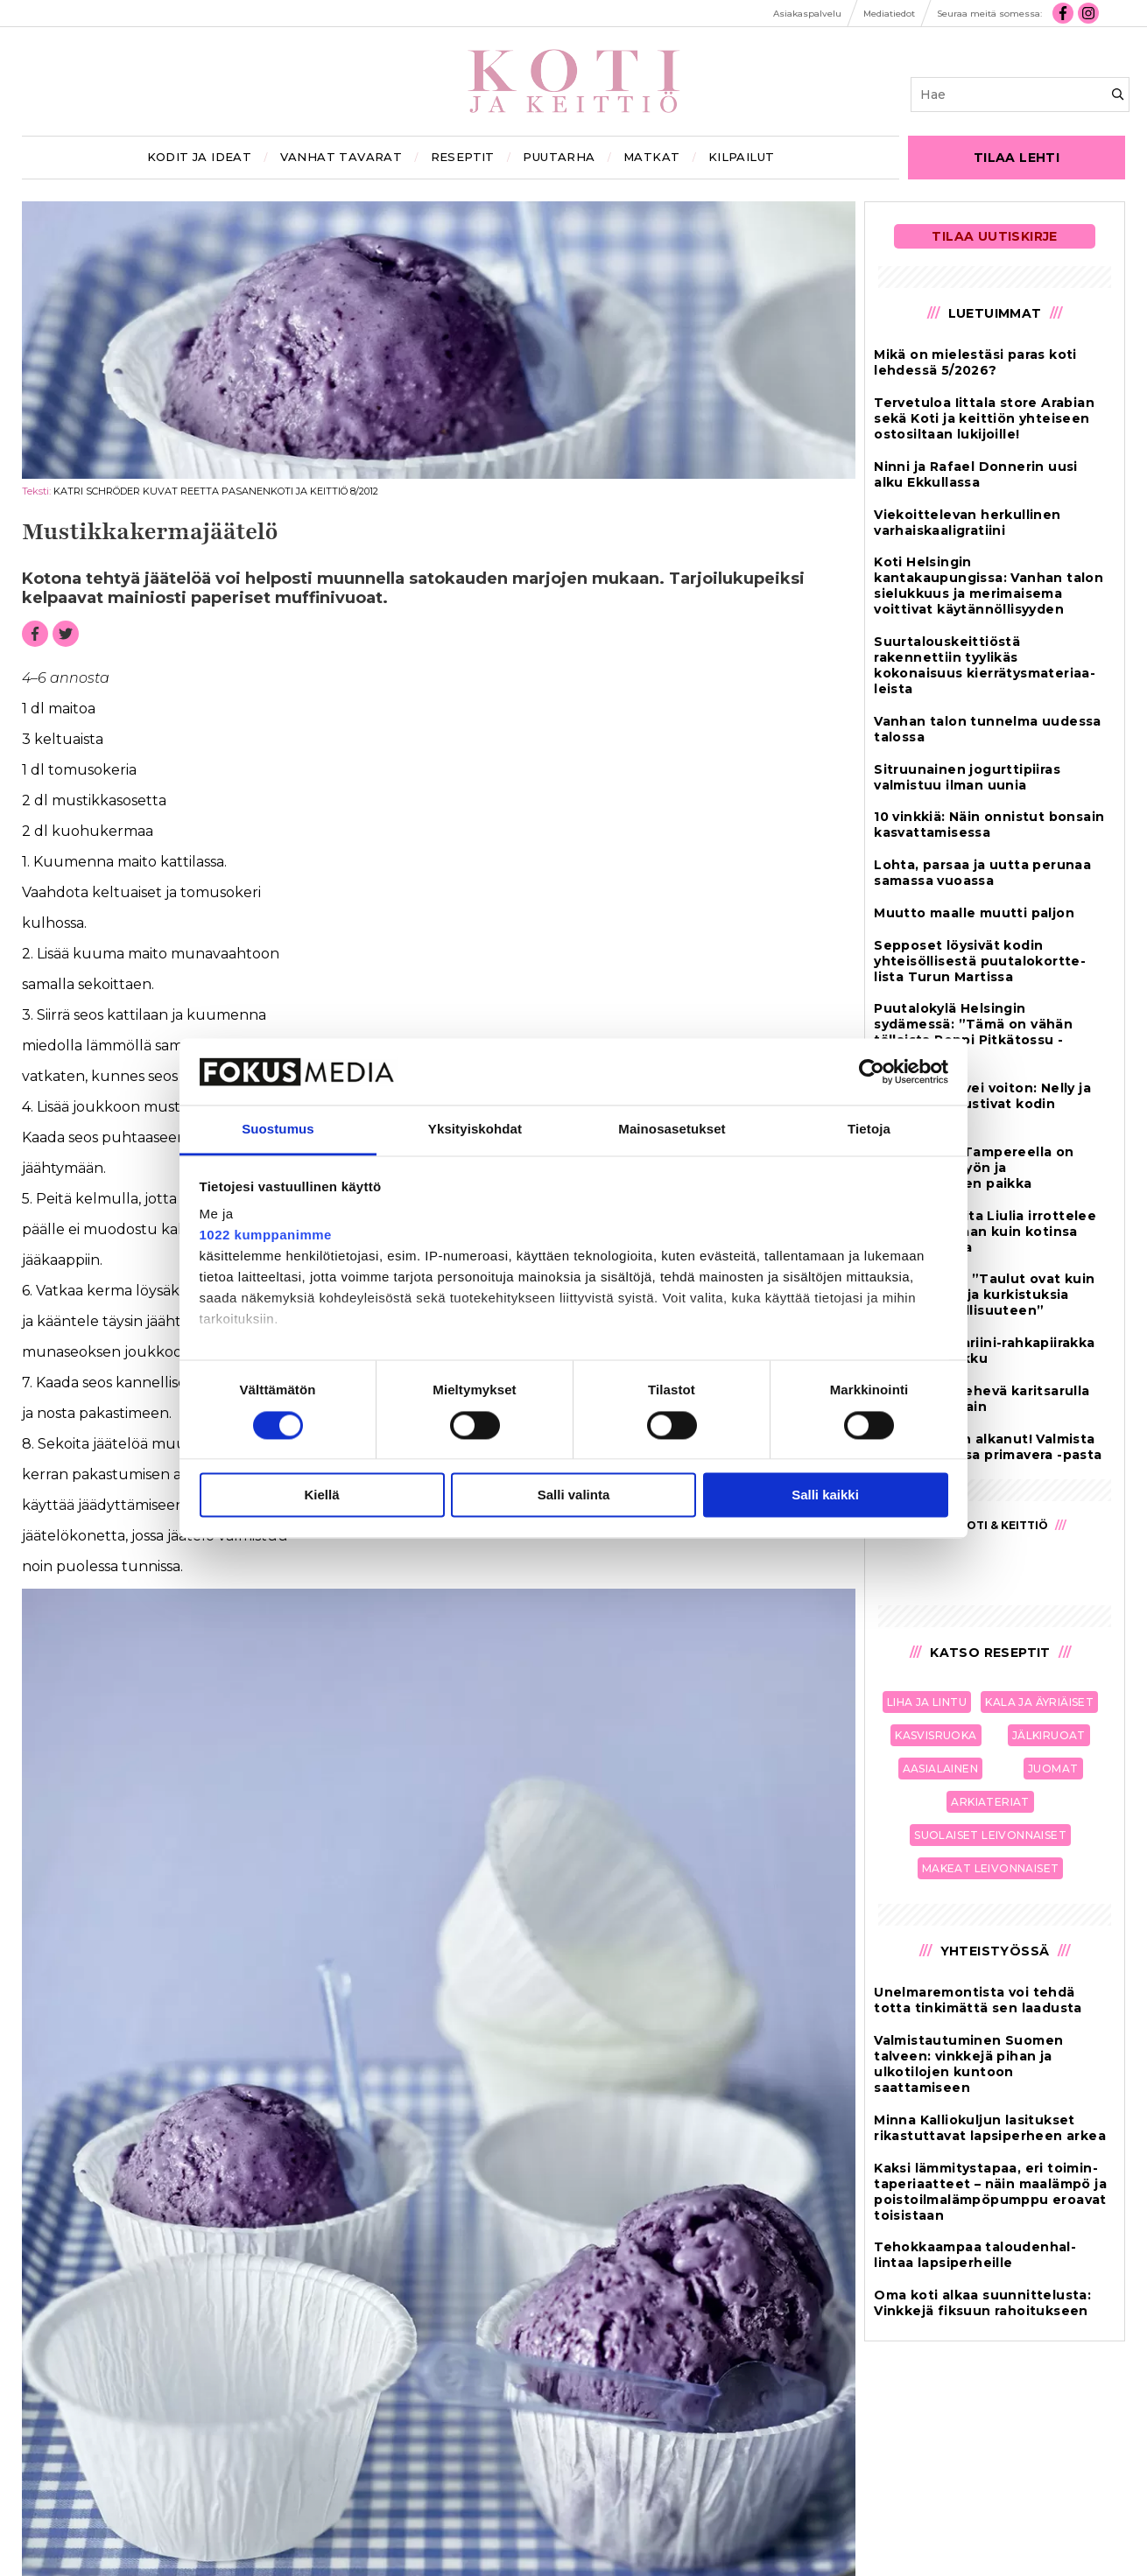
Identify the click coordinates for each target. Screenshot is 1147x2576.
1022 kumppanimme (266, 1235)
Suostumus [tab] (278, 1129)
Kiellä (321, 1495)
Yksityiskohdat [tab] (475, 1129)
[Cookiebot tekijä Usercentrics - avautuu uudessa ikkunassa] (871, 1071)
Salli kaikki (825, 1495)
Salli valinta (574, 1495)
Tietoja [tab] (869, 1129)
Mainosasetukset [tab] (671, 1129)
